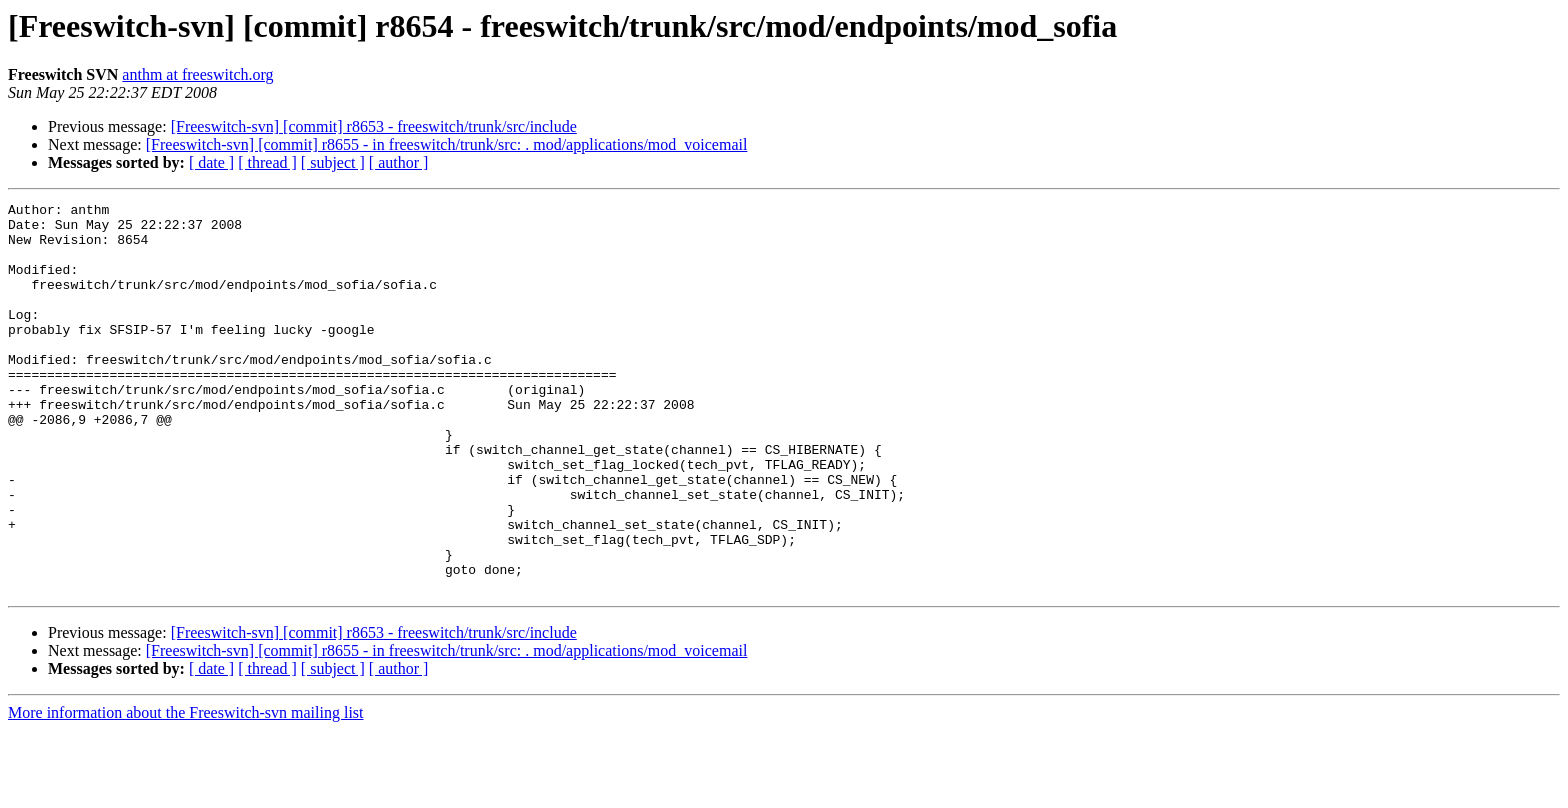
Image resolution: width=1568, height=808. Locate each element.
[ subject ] (333, 162)
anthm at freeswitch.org (197, 74)
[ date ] (211, 162)
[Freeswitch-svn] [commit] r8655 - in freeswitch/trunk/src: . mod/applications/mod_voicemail (447, 144)
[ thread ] (267, 162)
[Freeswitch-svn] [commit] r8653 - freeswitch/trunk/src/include (374, 126)
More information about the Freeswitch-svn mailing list (186, 790)
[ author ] (399, 162)
